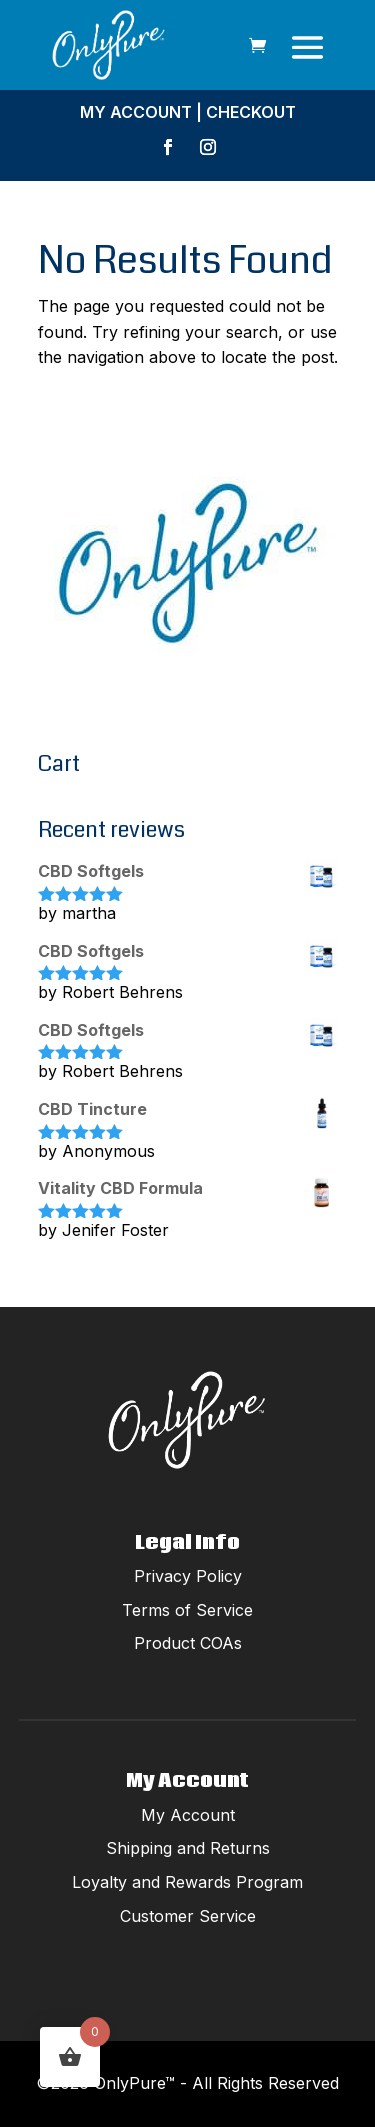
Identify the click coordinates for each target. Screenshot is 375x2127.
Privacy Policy (188, 1576)
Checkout (251, 112)
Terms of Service (187, 1610)
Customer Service (188, 1916)
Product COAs (188, 1643)
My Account (136, 112)
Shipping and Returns (188, 1848)
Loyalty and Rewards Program (187, 1882)
